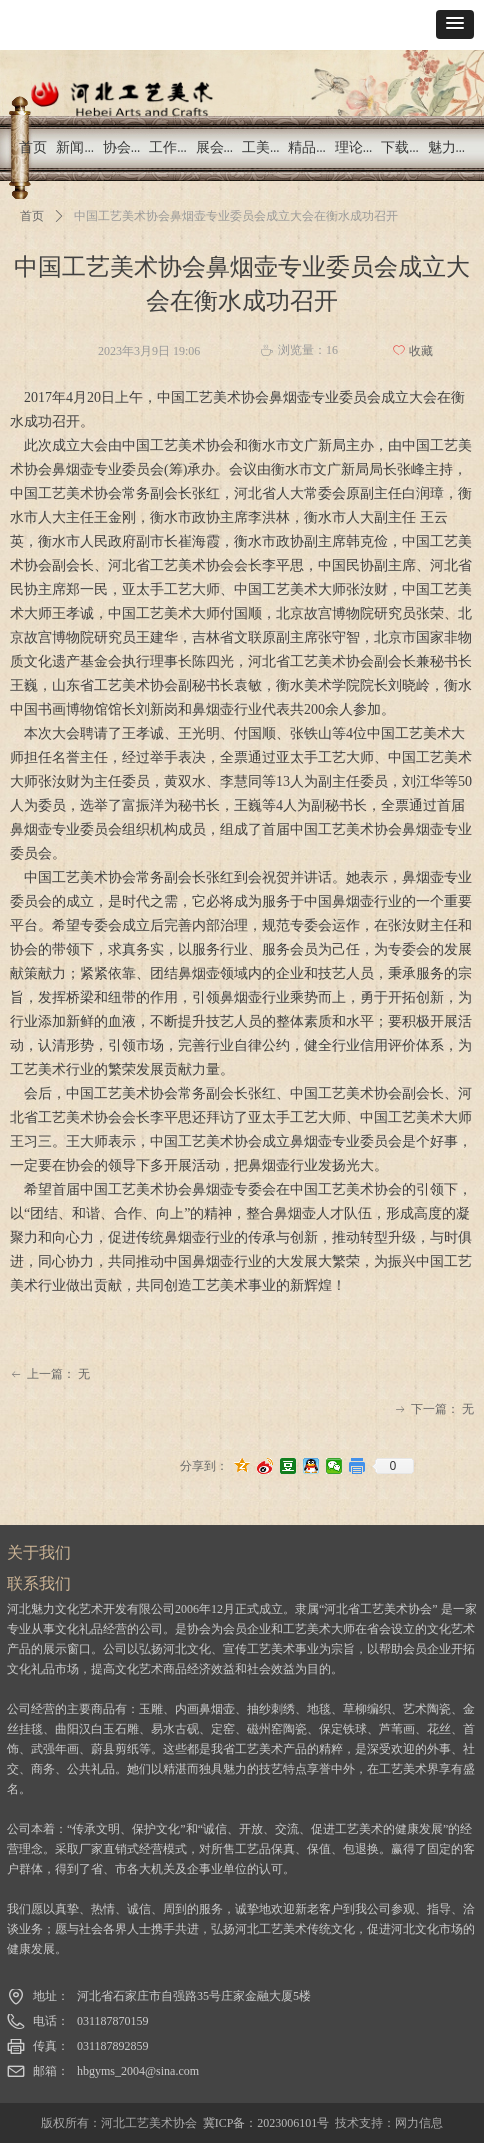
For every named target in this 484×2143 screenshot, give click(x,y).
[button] (455, 24)
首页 (32, 216)
